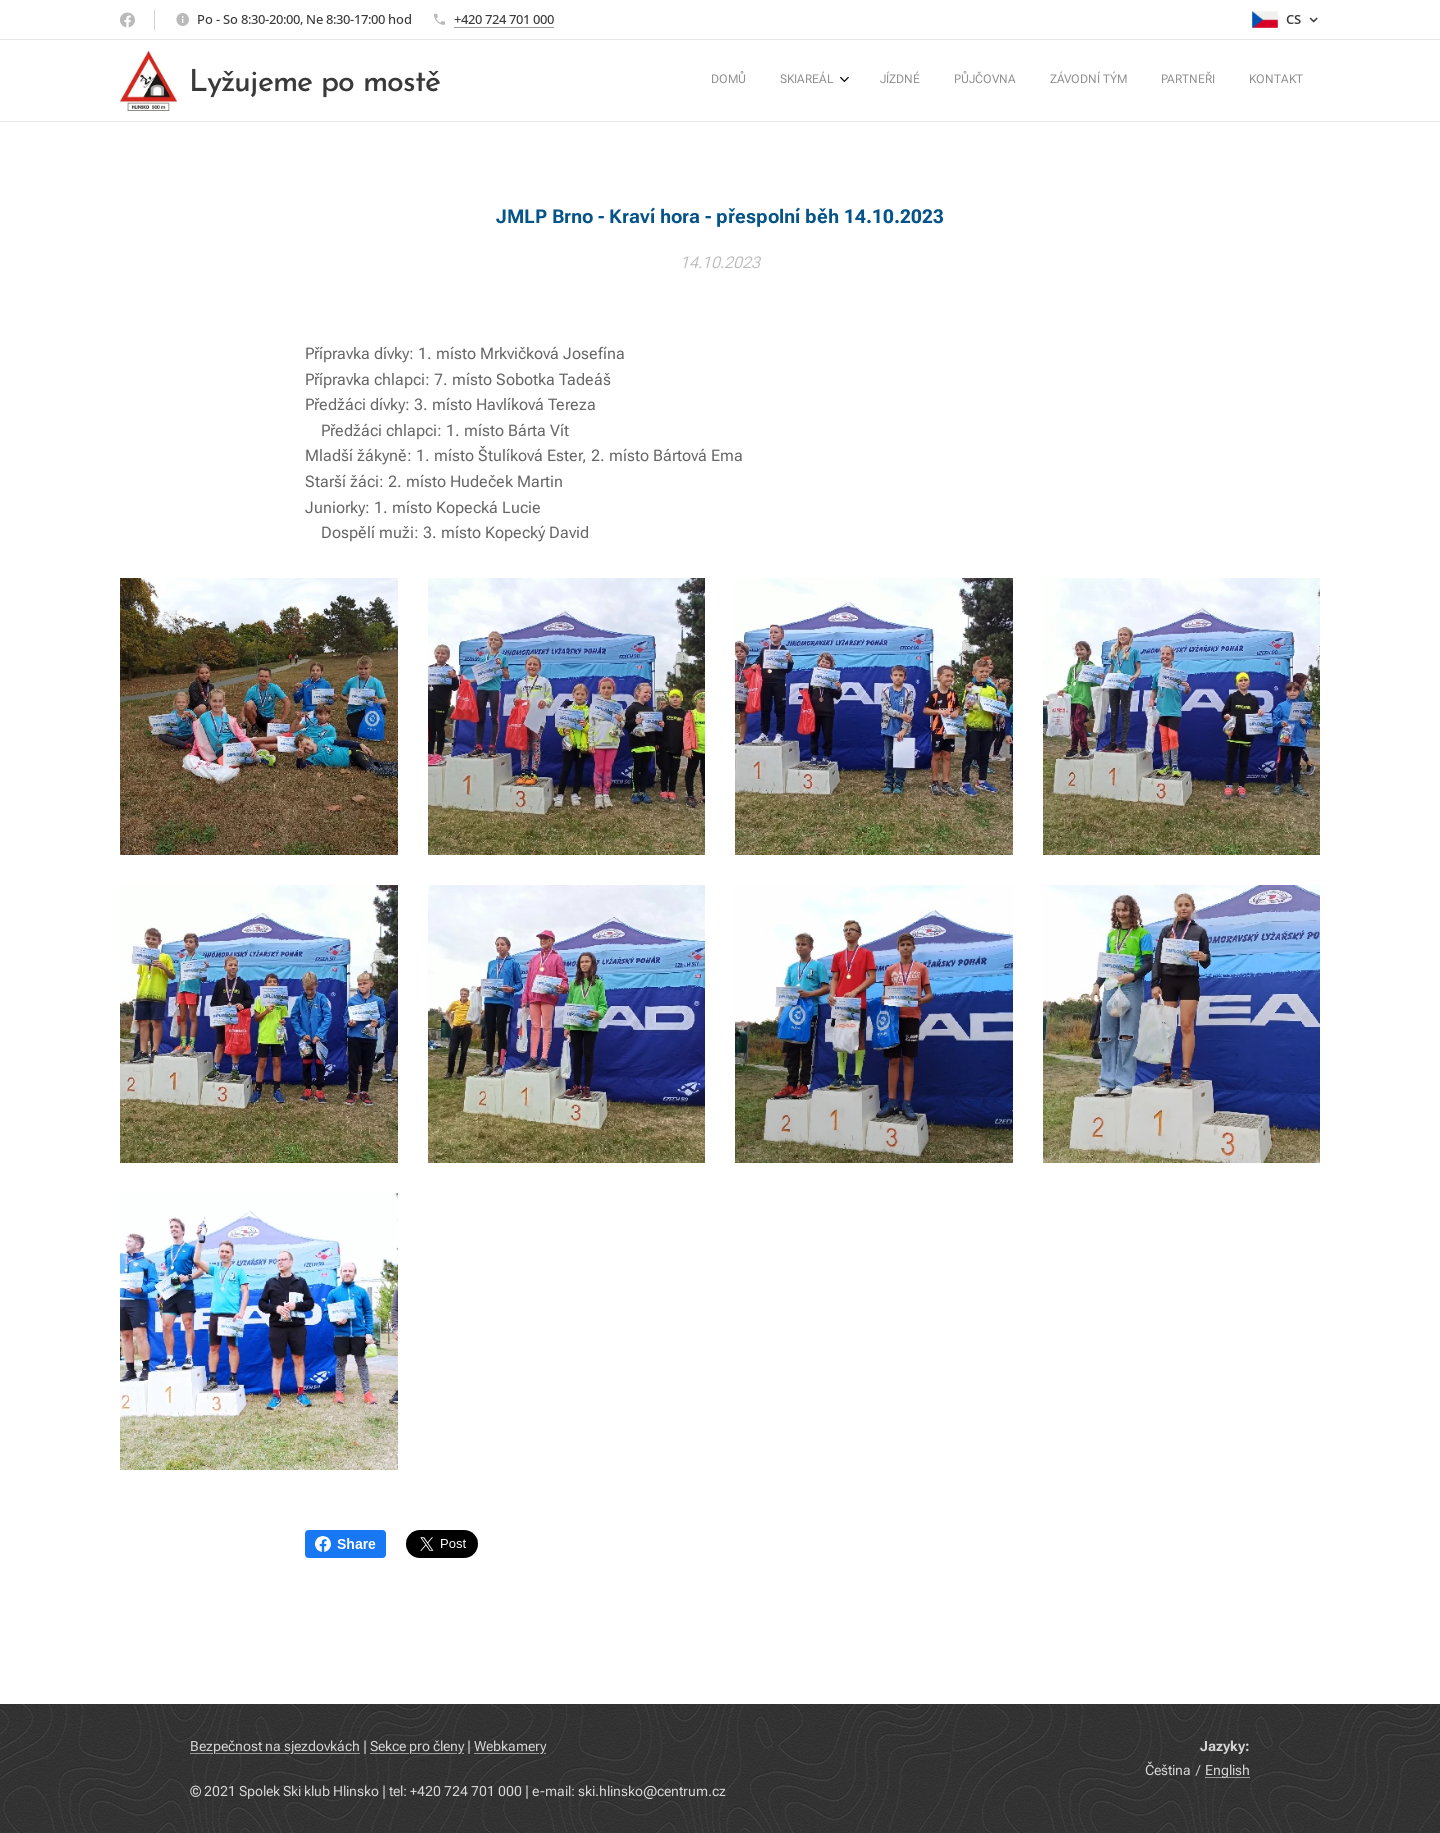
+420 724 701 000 (504, 19)
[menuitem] (1086, 81)
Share (345, 1544)
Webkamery (510, 1746)
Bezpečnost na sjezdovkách (275, 1746)
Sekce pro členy (417, 1746)
